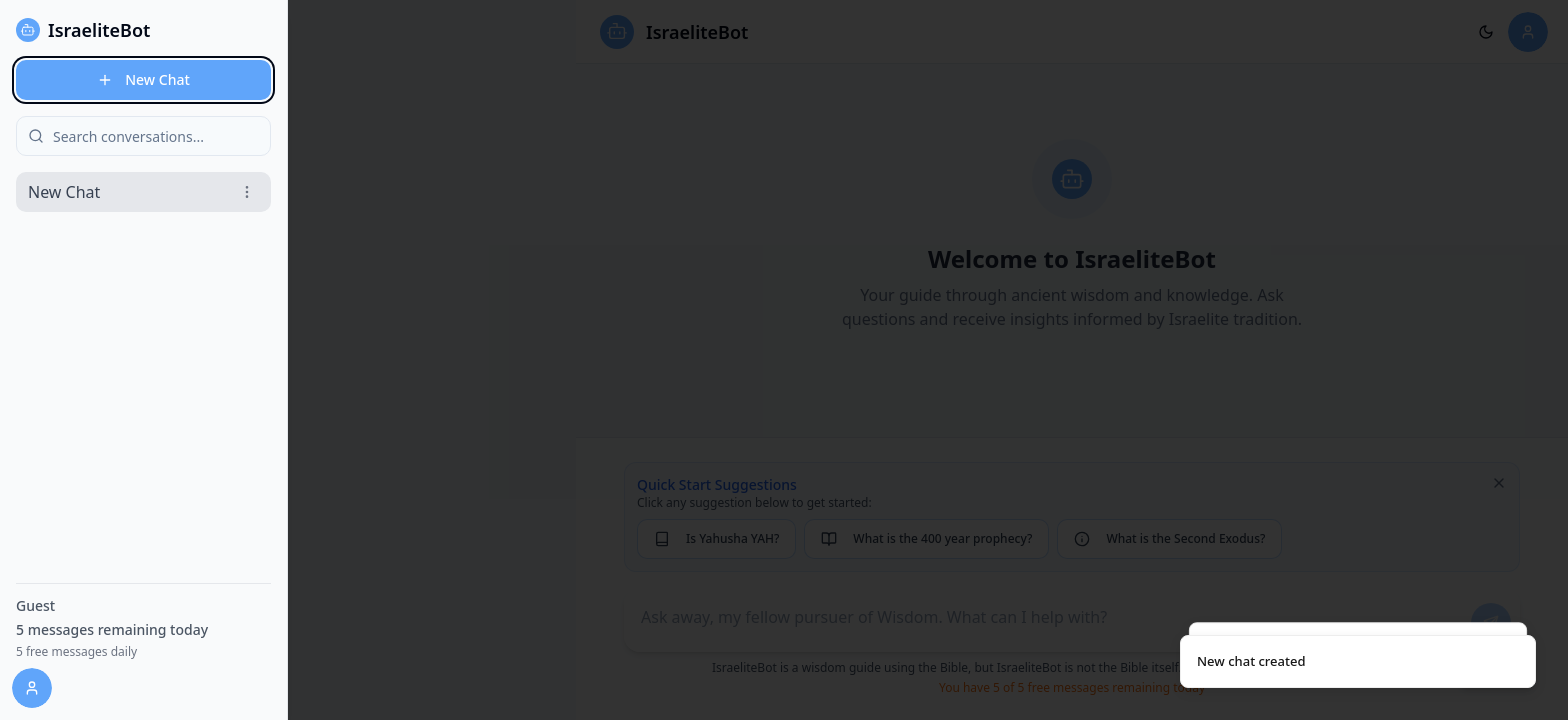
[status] (1358, 662)
